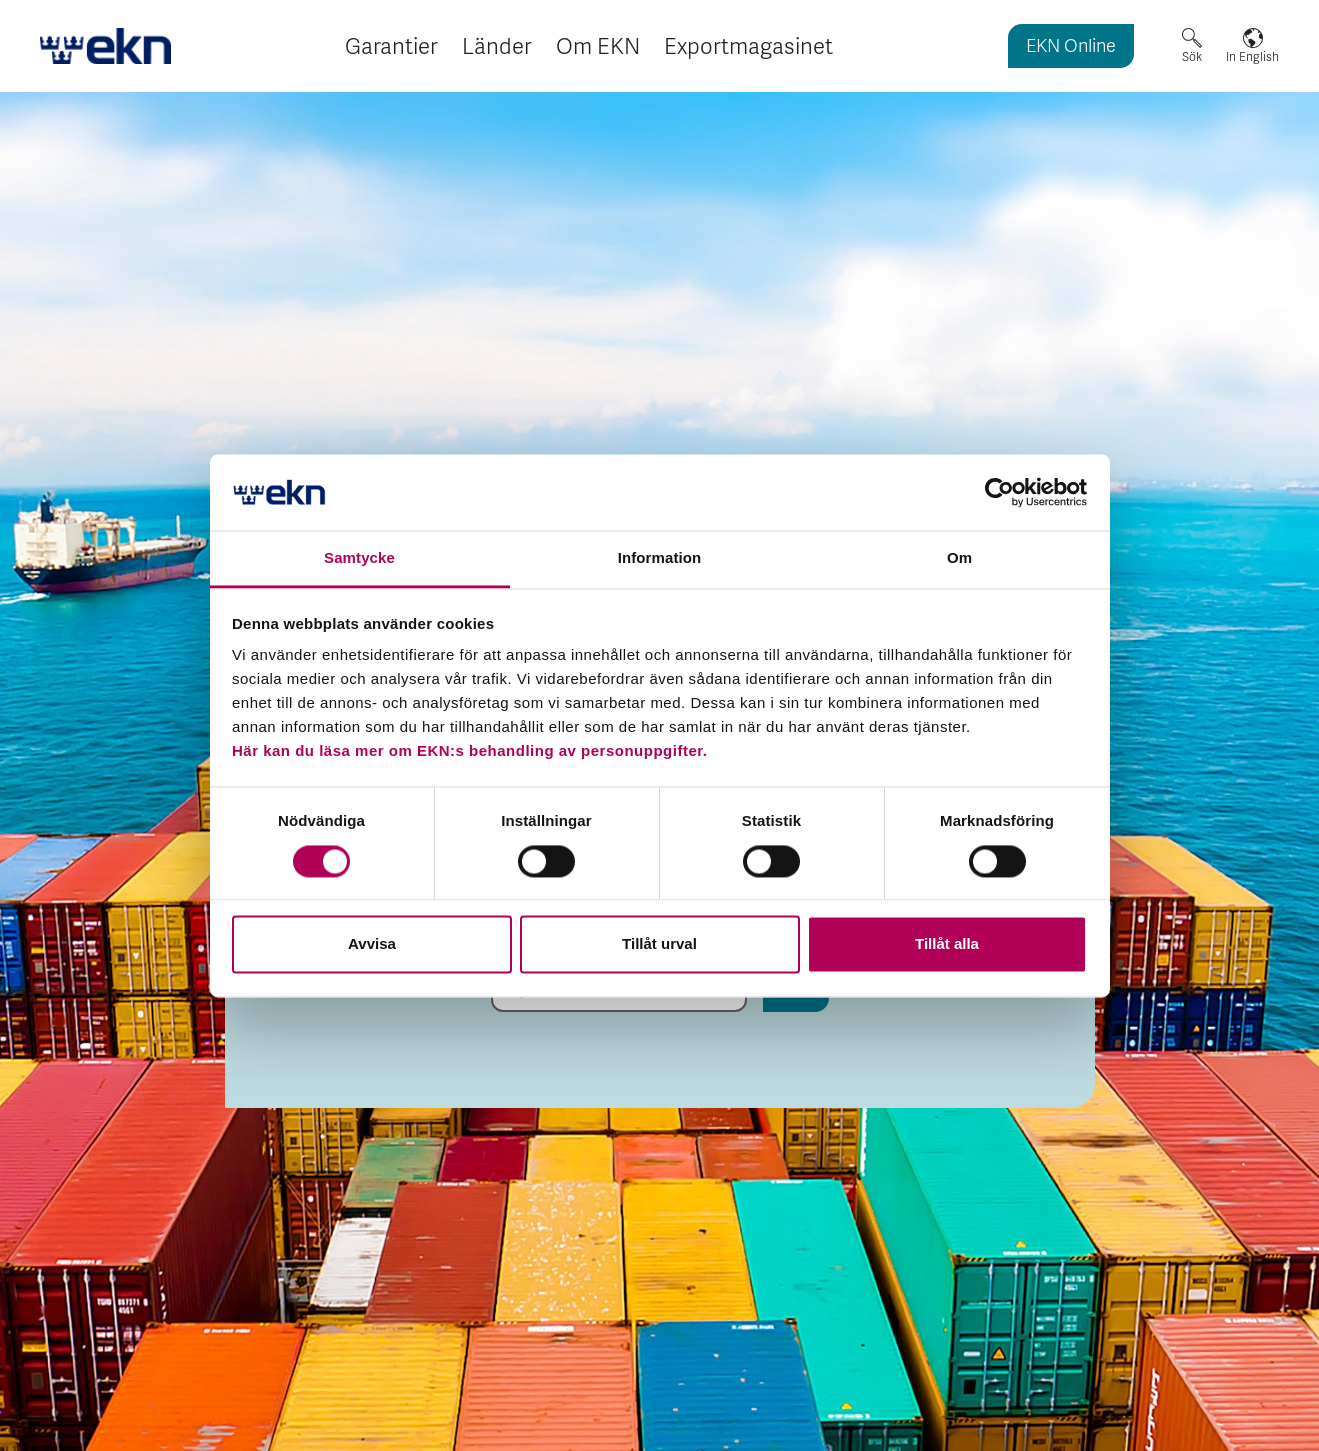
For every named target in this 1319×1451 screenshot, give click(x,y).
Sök (1192, 57)
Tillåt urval (659, 944)
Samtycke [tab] (359, 558)
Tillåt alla (947, 944)
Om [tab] (959, 558)
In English (1252, 57)
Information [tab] (660, 558)
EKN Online (1071, 47)
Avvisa (372, 944)
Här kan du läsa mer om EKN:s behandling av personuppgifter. (469, 751)
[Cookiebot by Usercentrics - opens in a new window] (999, 492)
